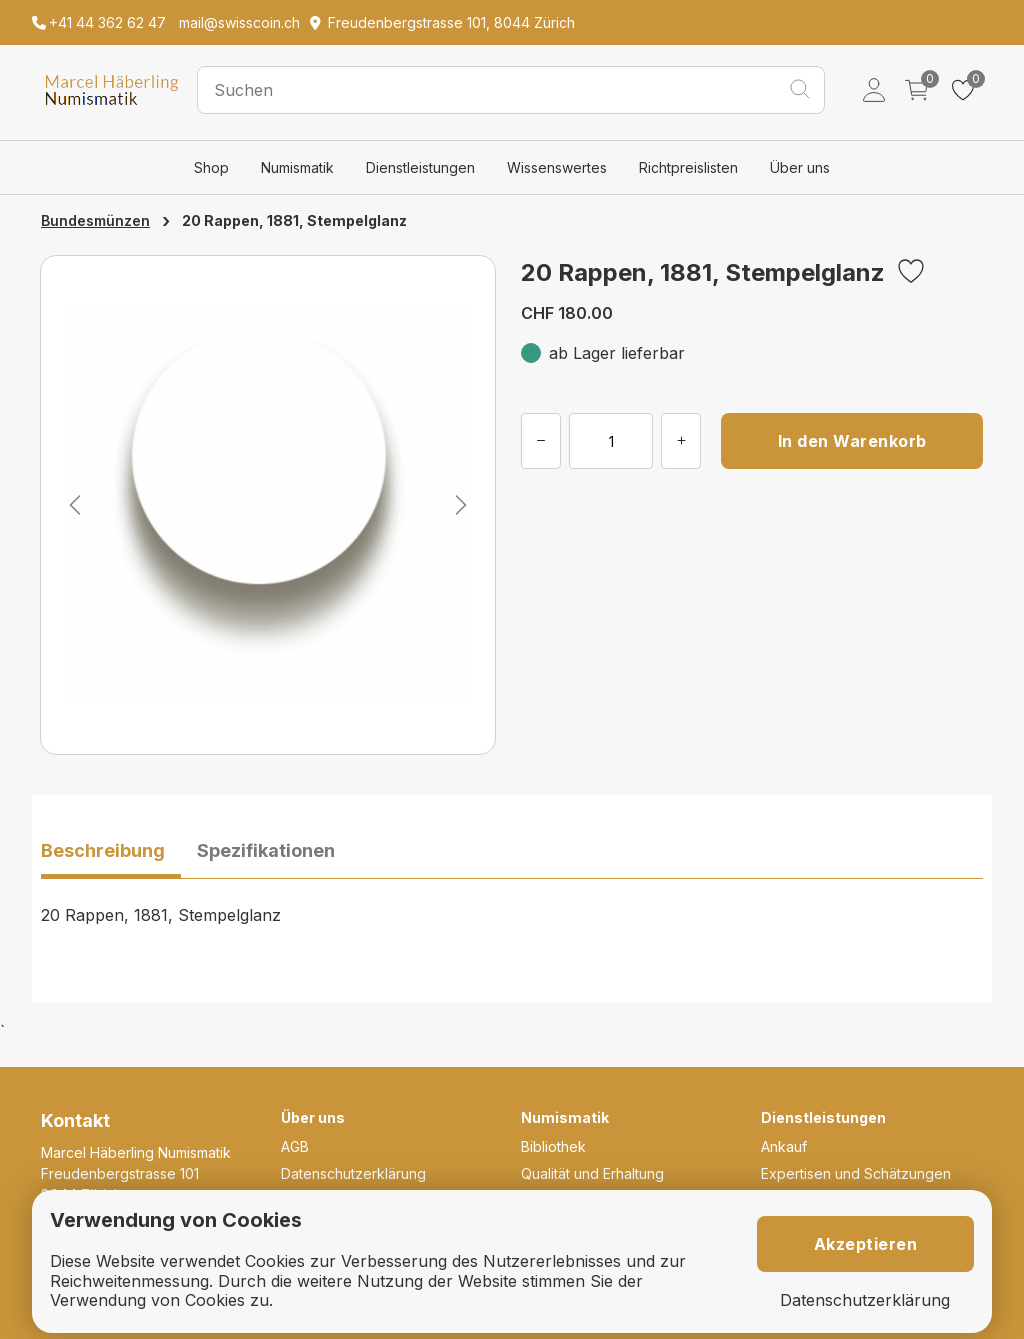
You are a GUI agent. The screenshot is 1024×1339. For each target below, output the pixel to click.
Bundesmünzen (95, 220)
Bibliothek (553, 1146)
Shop (211, 167)
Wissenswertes (557, 167)
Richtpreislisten (688, 167)
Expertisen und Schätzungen (856, 1173)
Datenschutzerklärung (353, 1173)
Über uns (800, 167)
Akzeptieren (866, 1244)
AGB (295, 1146)
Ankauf (784, 1146)
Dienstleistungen (420, 167)
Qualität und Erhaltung (592, 1173)
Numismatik (297, 167)
